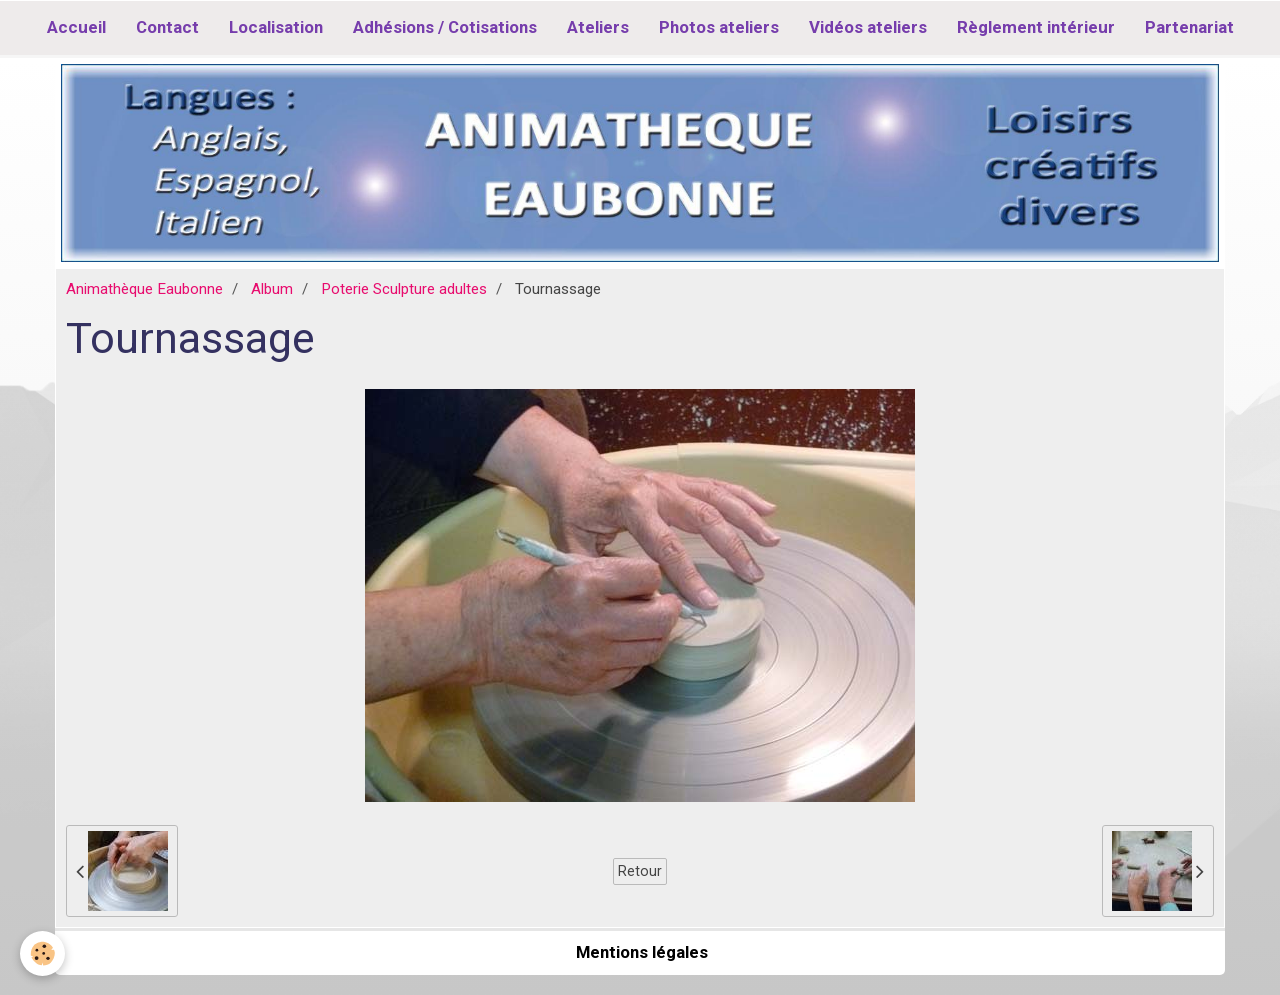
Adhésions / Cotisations (445, 27)
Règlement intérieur (1036, 27)
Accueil (76, 27)
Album (272, 289)
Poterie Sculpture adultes (404, 289)
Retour (640, 871)
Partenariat (1189, 27)
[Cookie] (42, 953)
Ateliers (598, 27)
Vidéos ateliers (868, 27)
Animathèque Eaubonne (144, 289)
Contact (167, 27)
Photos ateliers (719, 27)
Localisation (276, 27)
